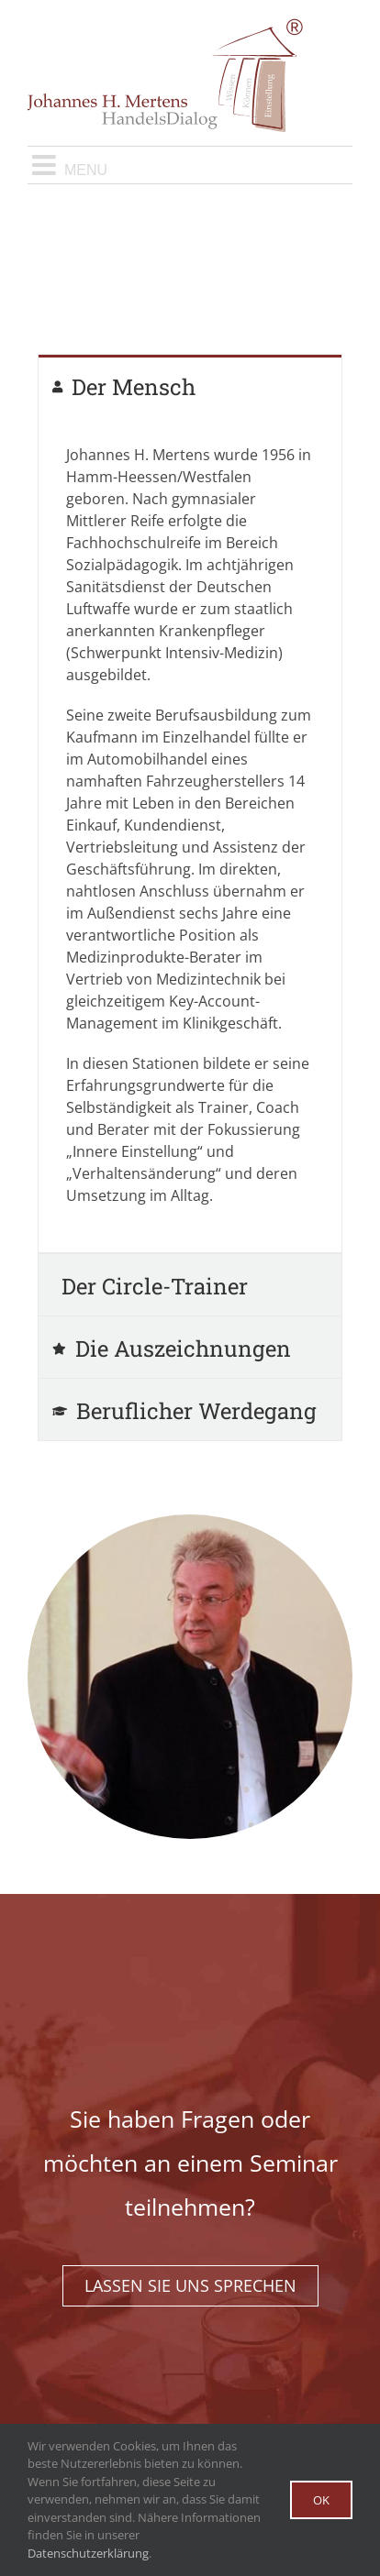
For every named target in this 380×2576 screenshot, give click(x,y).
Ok (321, 2500)
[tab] (190, 385)
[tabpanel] (190, 834)
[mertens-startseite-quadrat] (190, 1522)
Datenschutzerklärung (88, 2553)
